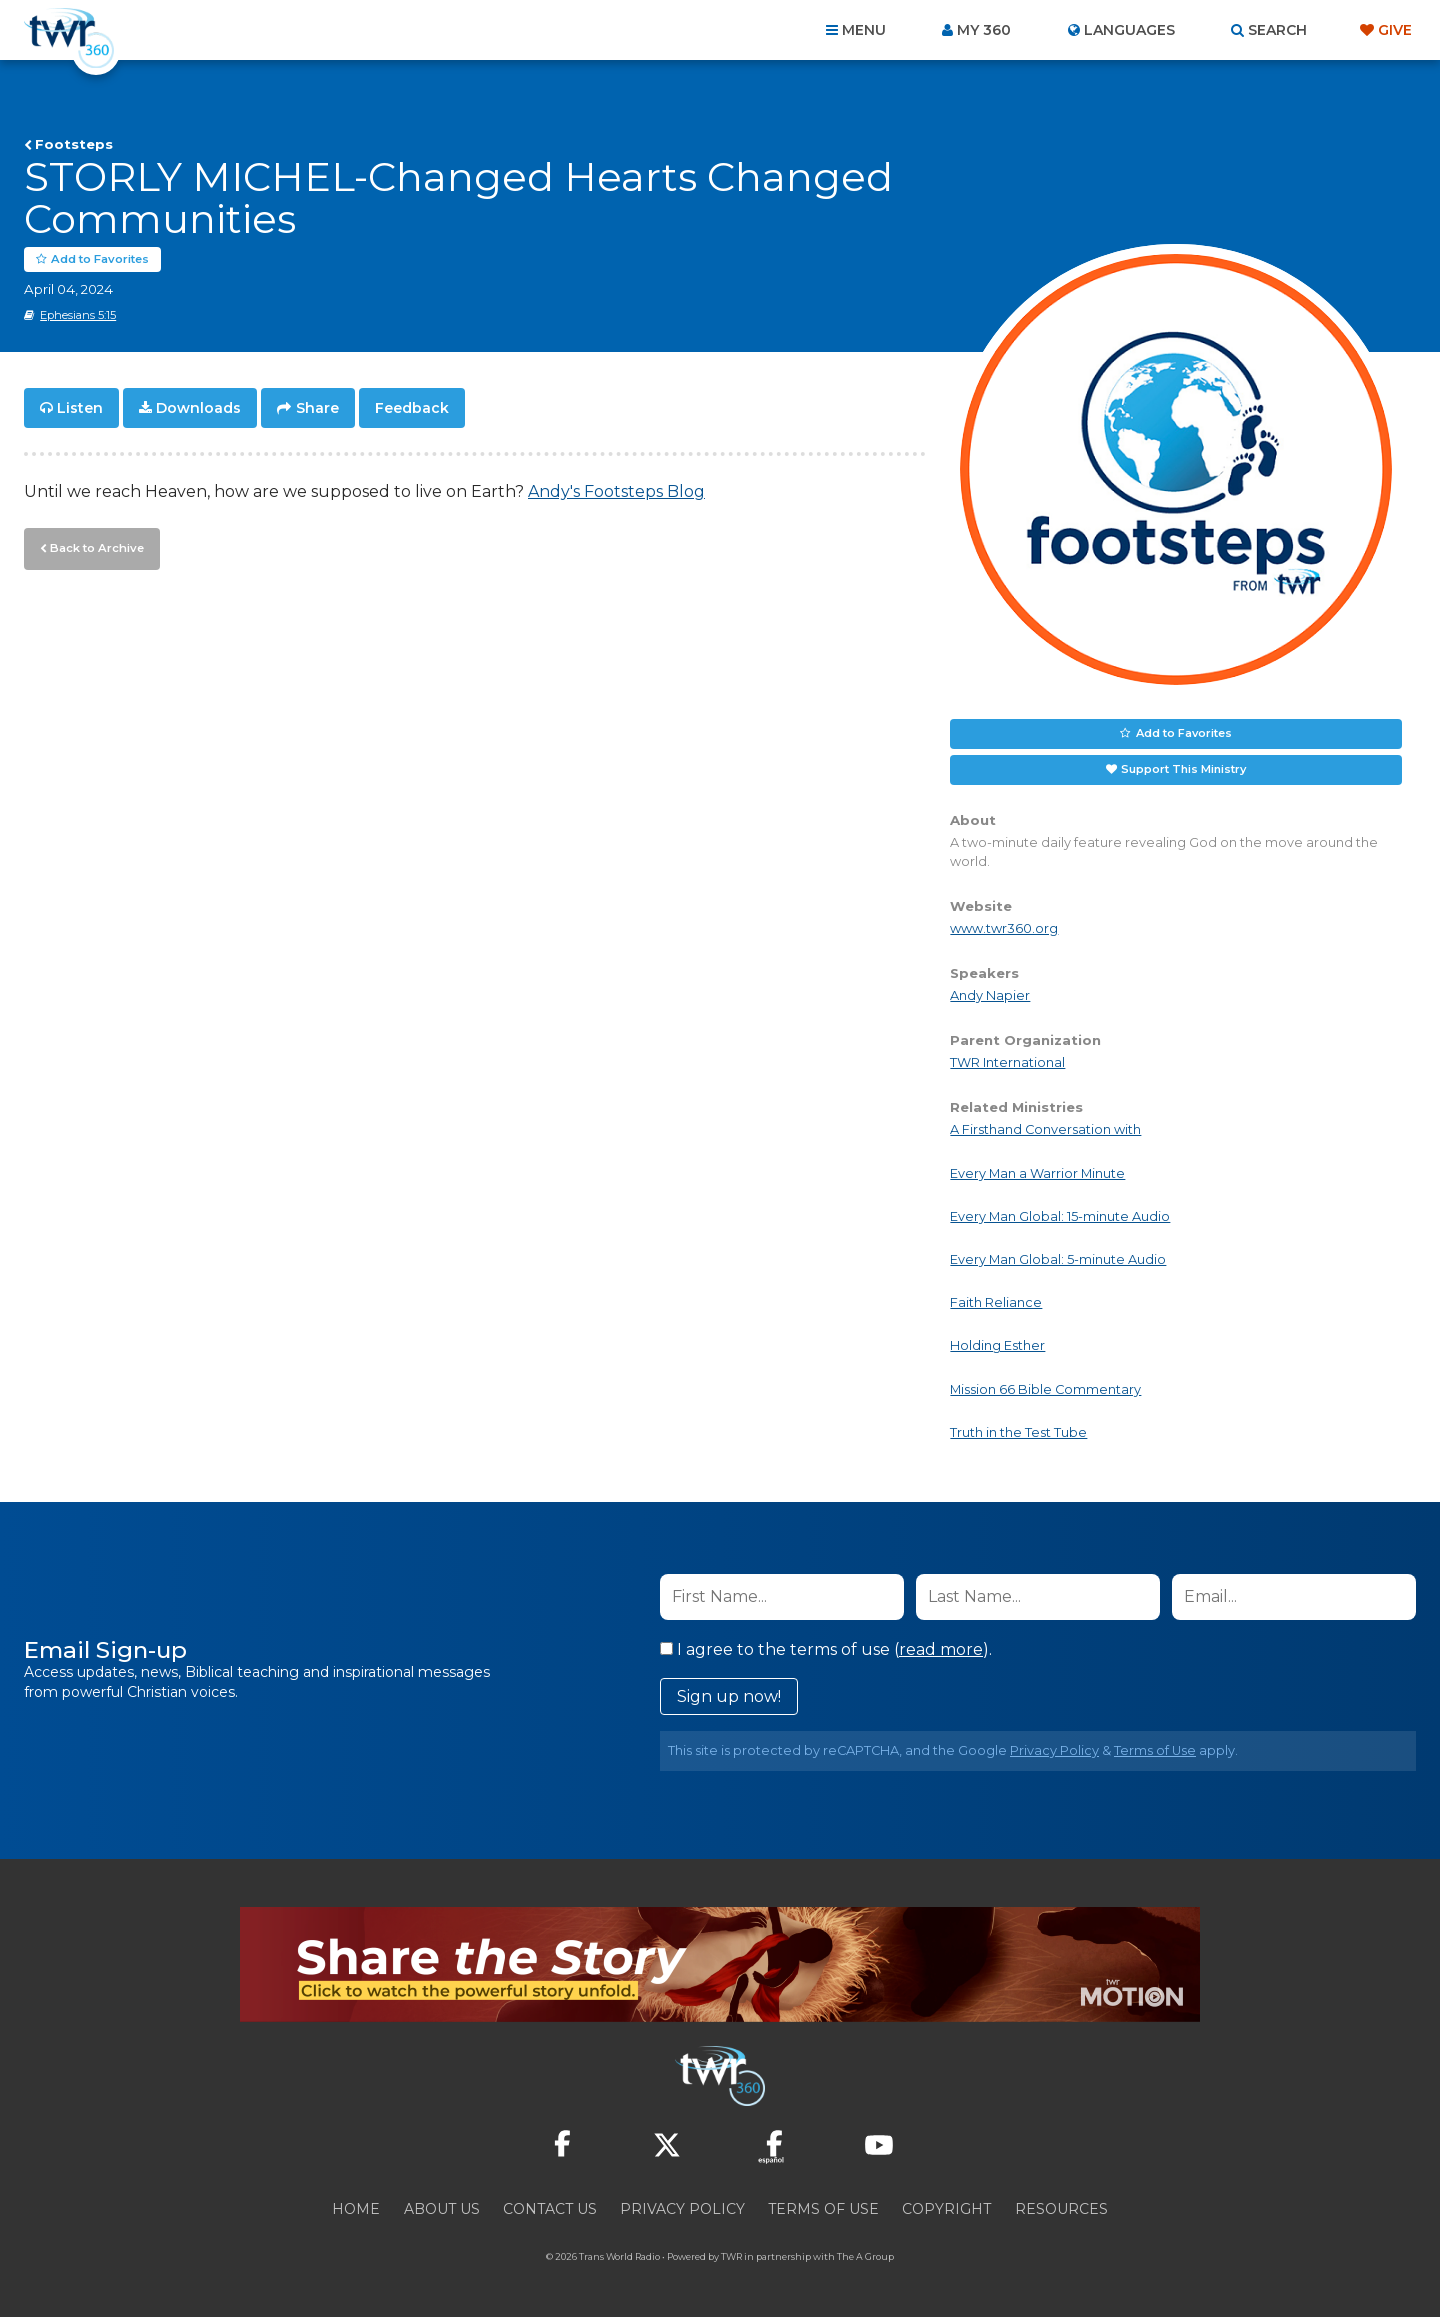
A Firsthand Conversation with (1045, 1130)
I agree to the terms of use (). (826, 1649)
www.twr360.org (1004, 928)
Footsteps (74, 144)
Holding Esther (997, 1346)
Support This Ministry (1183, 769)
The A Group (865, 2256)
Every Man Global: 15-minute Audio (1060, 1216)
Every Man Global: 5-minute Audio (1058, 1259)
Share (317, 408)
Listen (80, 408)
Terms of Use (1155, 1750)
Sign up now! (729, 1696)
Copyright (946, 2209)
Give (1395, 30)
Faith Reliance (996, 1302)
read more (941, 1649)
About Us (442, 2209)
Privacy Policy (1054, 1750)
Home (356, 2209)
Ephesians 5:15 (78, 315)
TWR (731, 2256)
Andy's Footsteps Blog (616, 491)
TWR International (1007, 1063)
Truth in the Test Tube (1018, 1432)
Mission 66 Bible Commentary (1045, 1389)
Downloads (198, 408)
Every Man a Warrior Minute (1037, 1173)
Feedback (412, 408)
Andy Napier (990, 995)
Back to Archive (95, 547)
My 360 (984, 30)
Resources (1061, 2209)
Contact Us (550, 2209)
